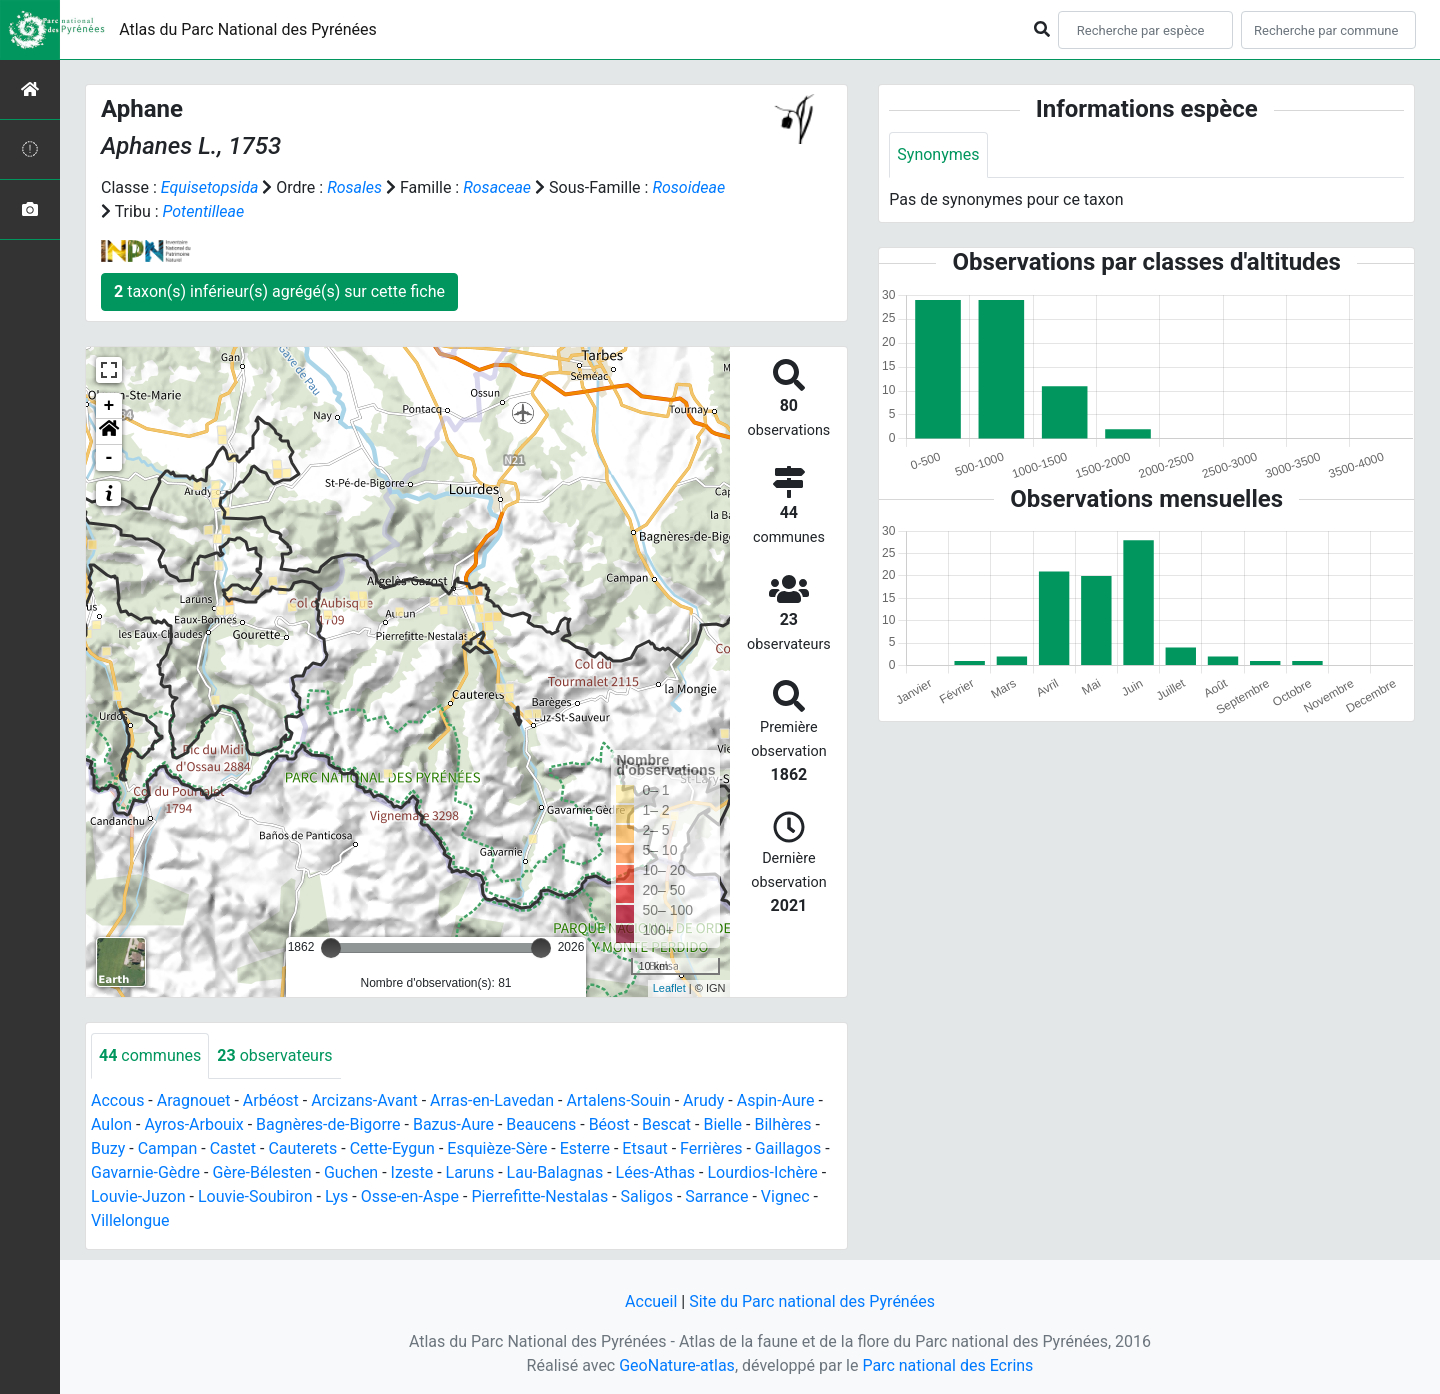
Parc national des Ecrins (947, 1365)
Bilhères (782, 1124)
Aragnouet (194, 1100)
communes (150, 1055)
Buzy (108, 1148)
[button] (109, 432)
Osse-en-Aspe (410, 1196)
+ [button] (109, 406)
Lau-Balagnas (555, 1172)
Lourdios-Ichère (762, 1172)
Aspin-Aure (776, 1100)
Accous (117, 1100)
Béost (609, 1124)
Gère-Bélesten (261, 1172)
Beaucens (541, 1124)
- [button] (109, 458)
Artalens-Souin (618, 1100)
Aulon (111, 1124)
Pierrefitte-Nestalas (539, 1196)
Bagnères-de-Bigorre (328, 1124)
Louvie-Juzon (138, 1196)
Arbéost (271, 1100)
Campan (168, 1148)
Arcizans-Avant (364, 1100)
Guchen (351, 1172)
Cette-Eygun (392, 1148)
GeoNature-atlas (677, 1365)
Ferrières (711, 1148)
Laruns (470, 1172)
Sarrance (716, 1196)
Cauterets (302, 1148)
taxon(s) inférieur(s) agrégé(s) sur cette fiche (279, 291)
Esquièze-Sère (497, 1148)
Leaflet (669, 988)
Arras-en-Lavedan (492, 1100)
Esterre (585, 1148)
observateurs (274, 1055)
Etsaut (644, 1148)
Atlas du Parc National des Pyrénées (248, 29)
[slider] (331, 948)
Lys (336, 1196)
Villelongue (130, 1220)
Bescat (666, 1124)
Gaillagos (788, 1148)
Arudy (703, 1100)
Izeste (412, 1172)
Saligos (647, 1196)
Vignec (785, 1196)
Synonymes (938, 154)
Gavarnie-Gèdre (145, 1172)
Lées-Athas (656, 1172)
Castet (233, 1148)
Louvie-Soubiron (255, 1196)
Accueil (651, 1301)
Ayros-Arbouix (193, 1124)
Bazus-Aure (453, 1124)
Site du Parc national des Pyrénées (812, 1301)
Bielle (722, 1124)
